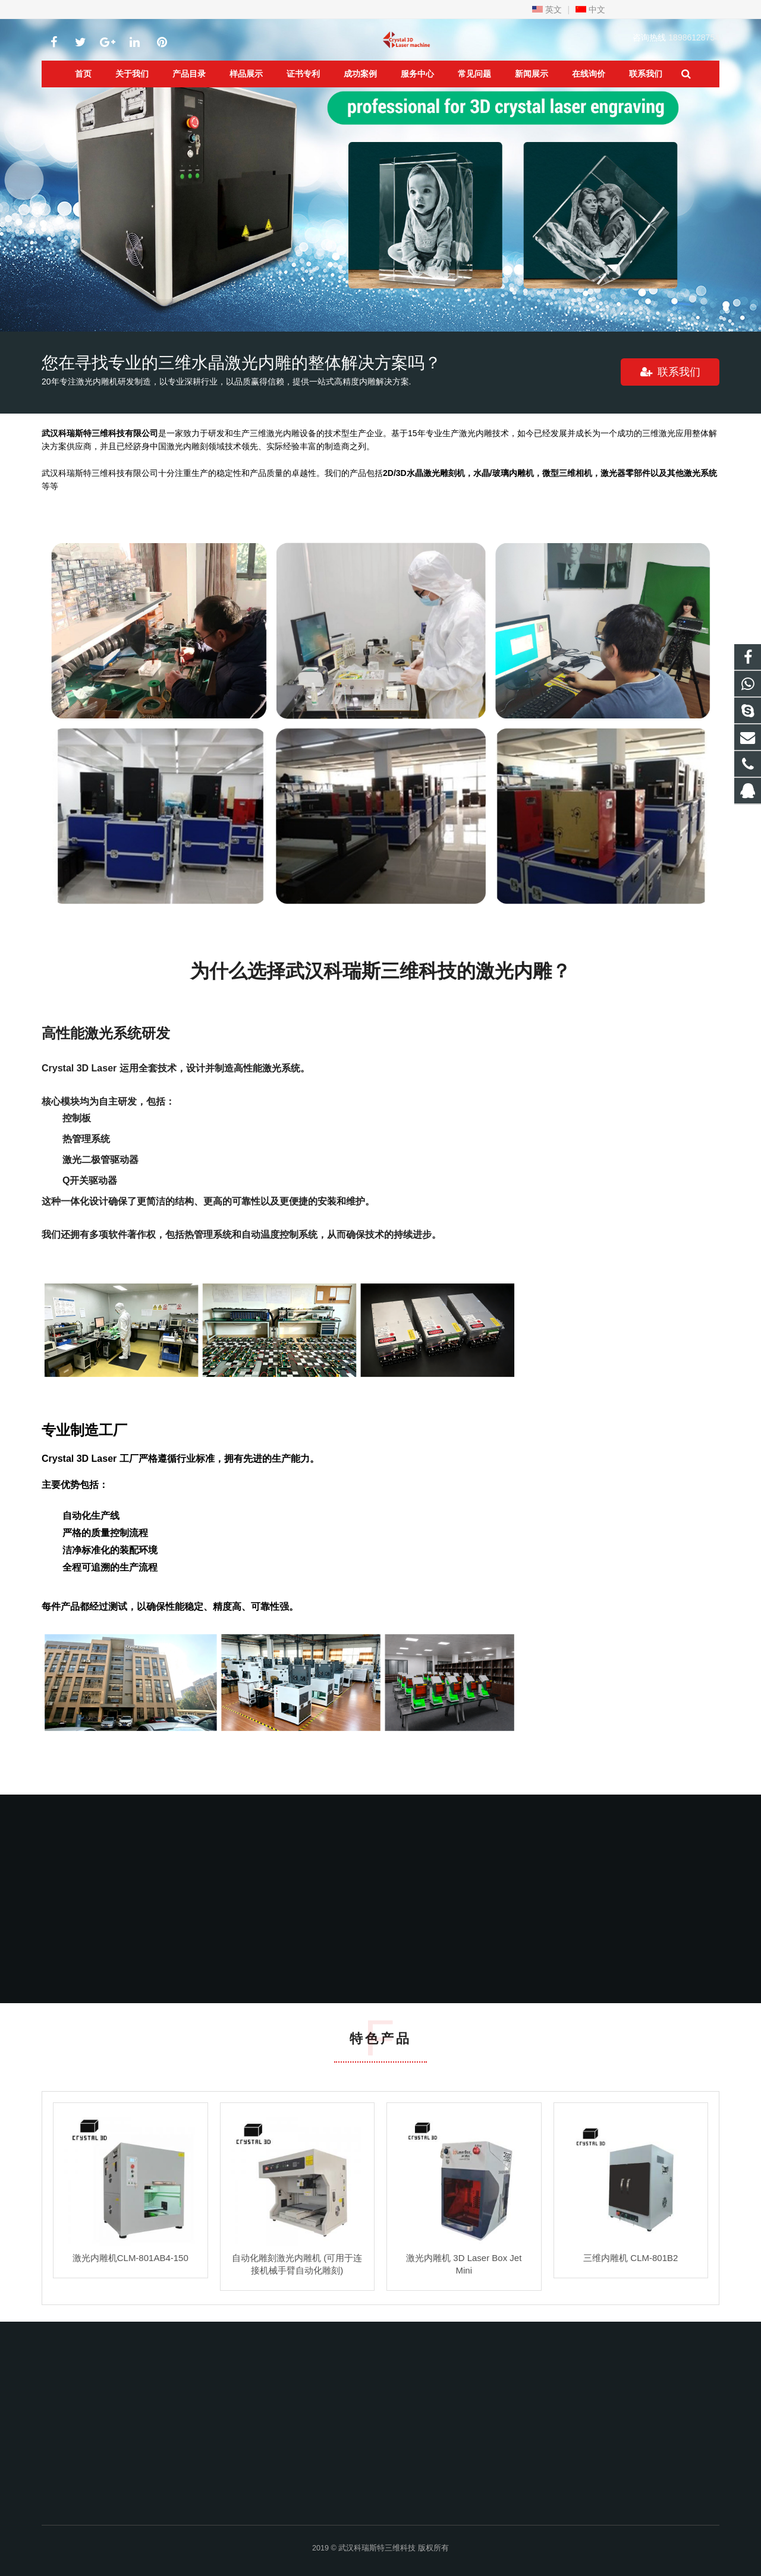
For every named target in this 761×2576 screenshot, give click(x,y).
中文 (590, 9)
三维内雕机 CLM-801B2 (630, 2258)
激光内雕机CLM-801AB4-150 (130, 2258)
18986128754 (693, 37)
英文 (547, 9)
